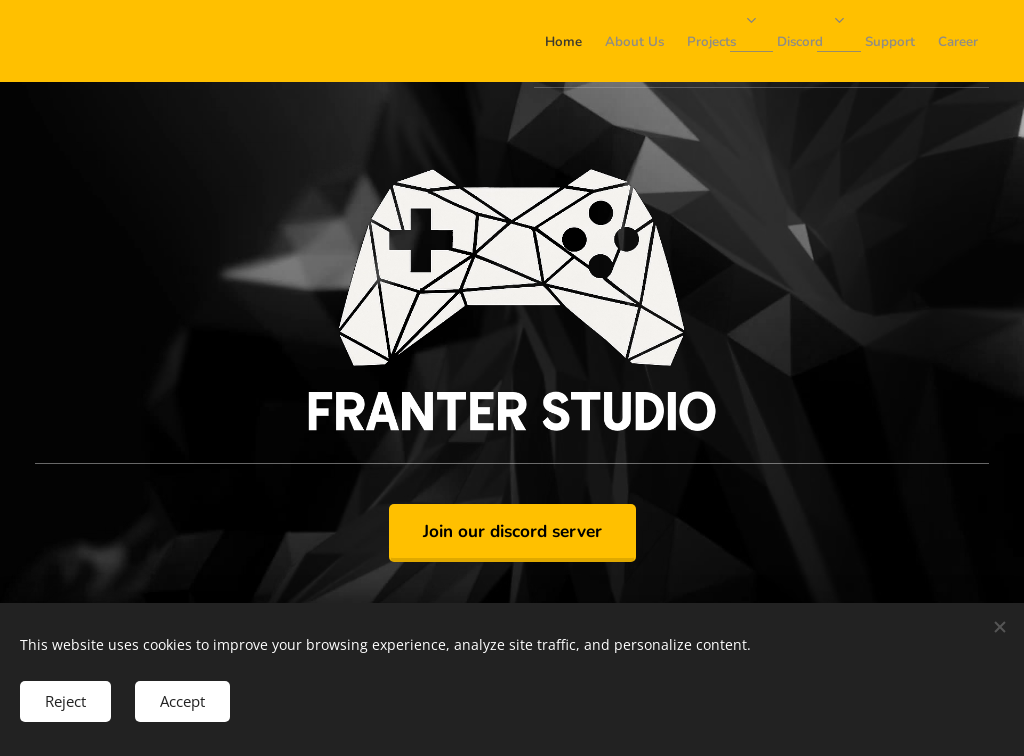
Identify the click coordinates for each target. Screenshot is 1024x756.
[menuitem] (763, 41)
